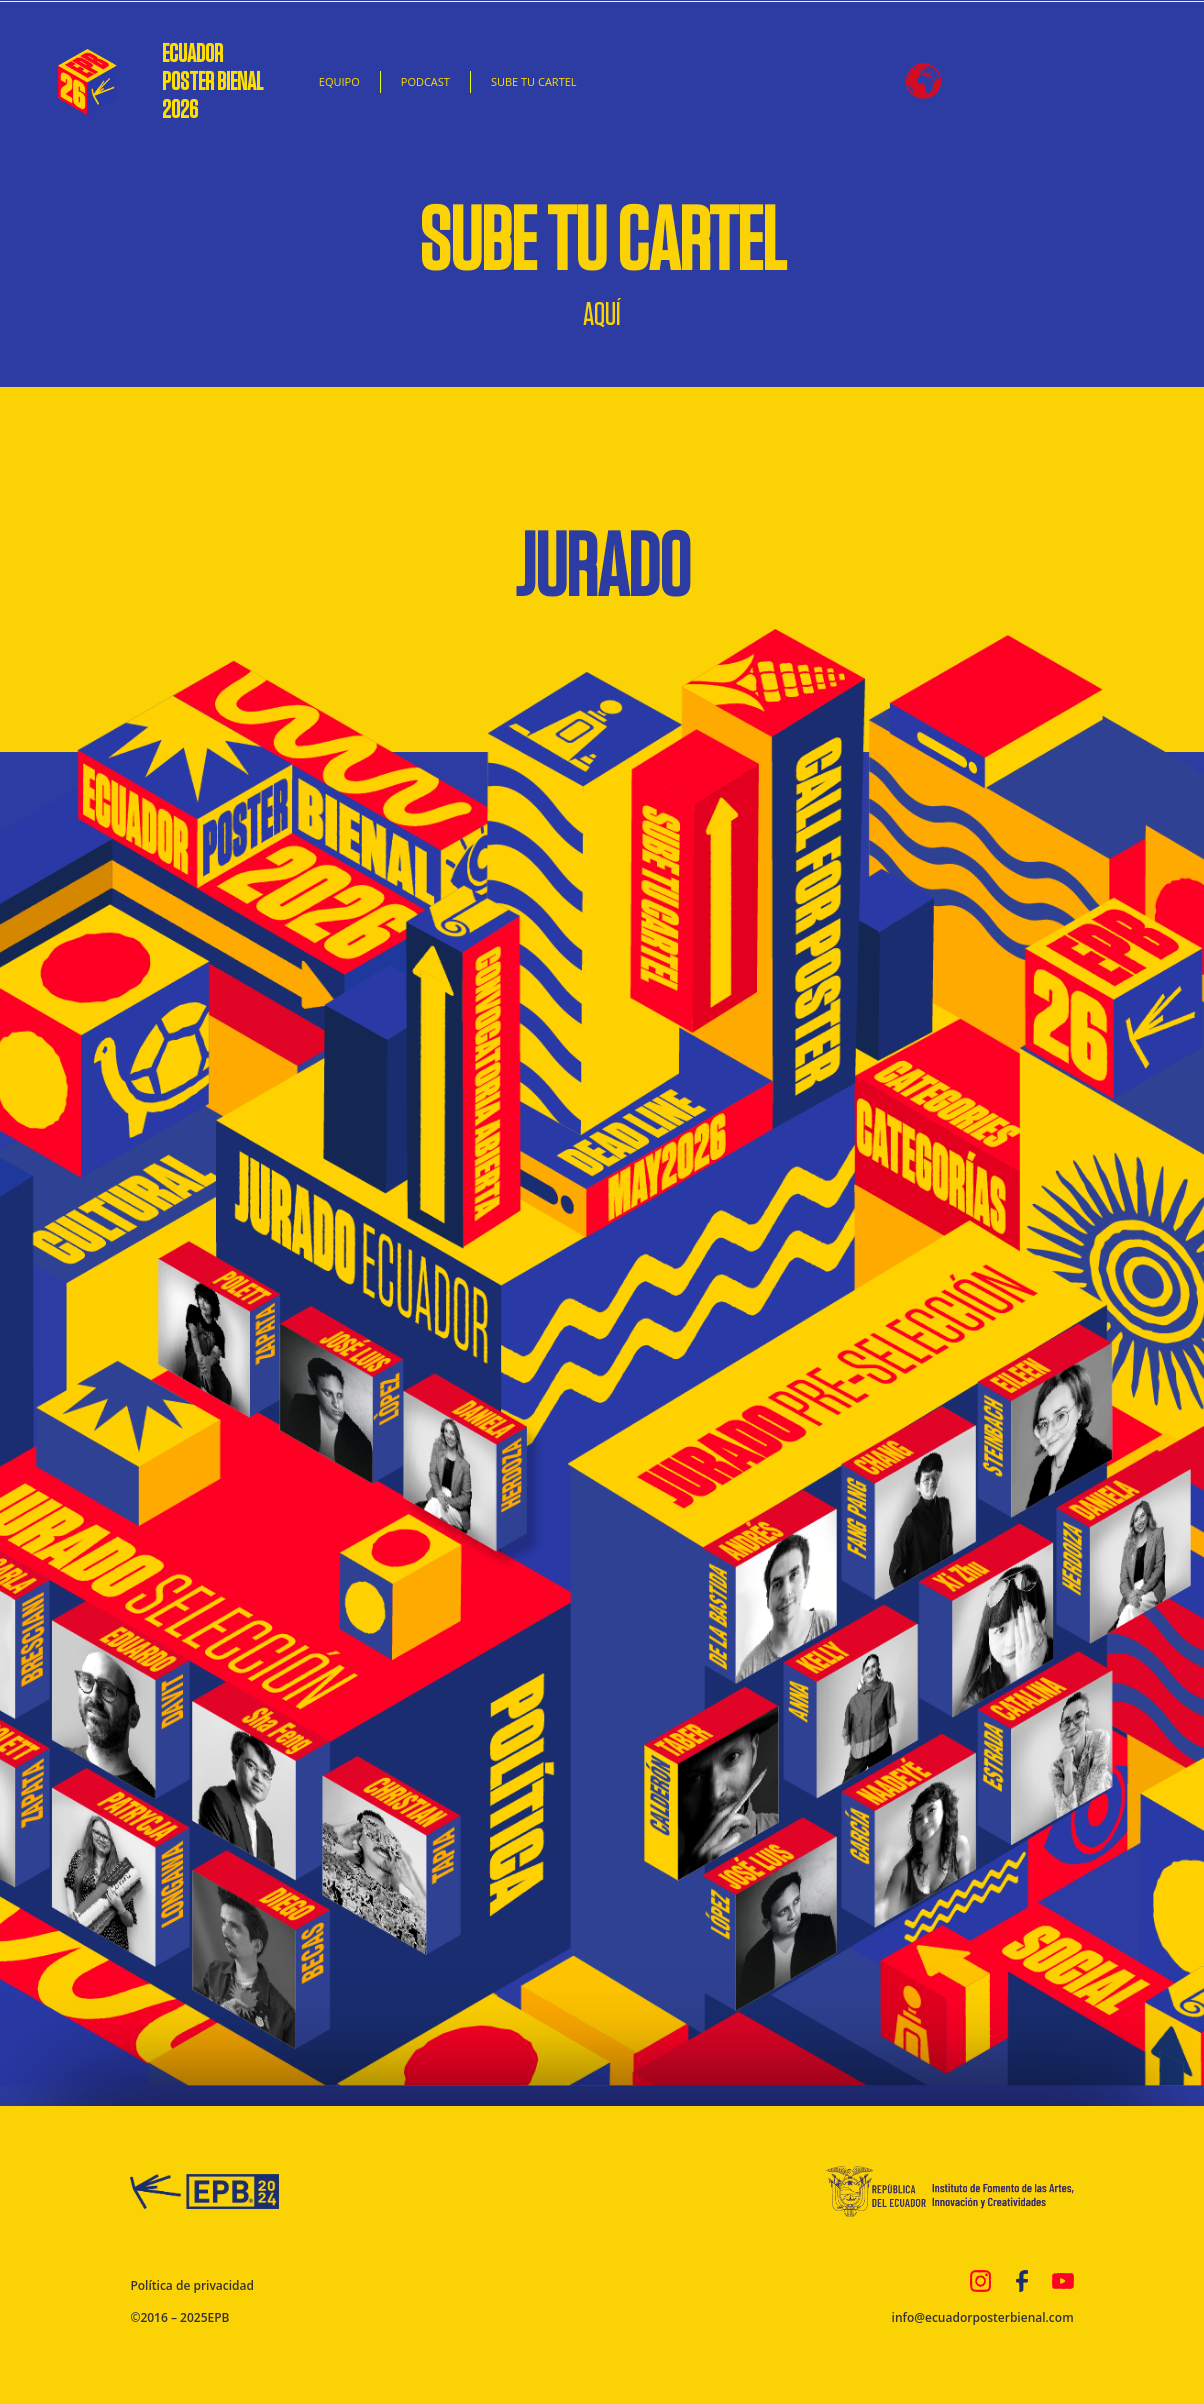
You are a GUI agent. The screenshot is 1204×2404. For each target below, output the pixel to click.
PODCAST (425, 81)
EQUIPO (339, 81)
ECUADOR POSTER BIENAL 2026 (217, 82)
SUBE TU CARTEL (534, 81)
